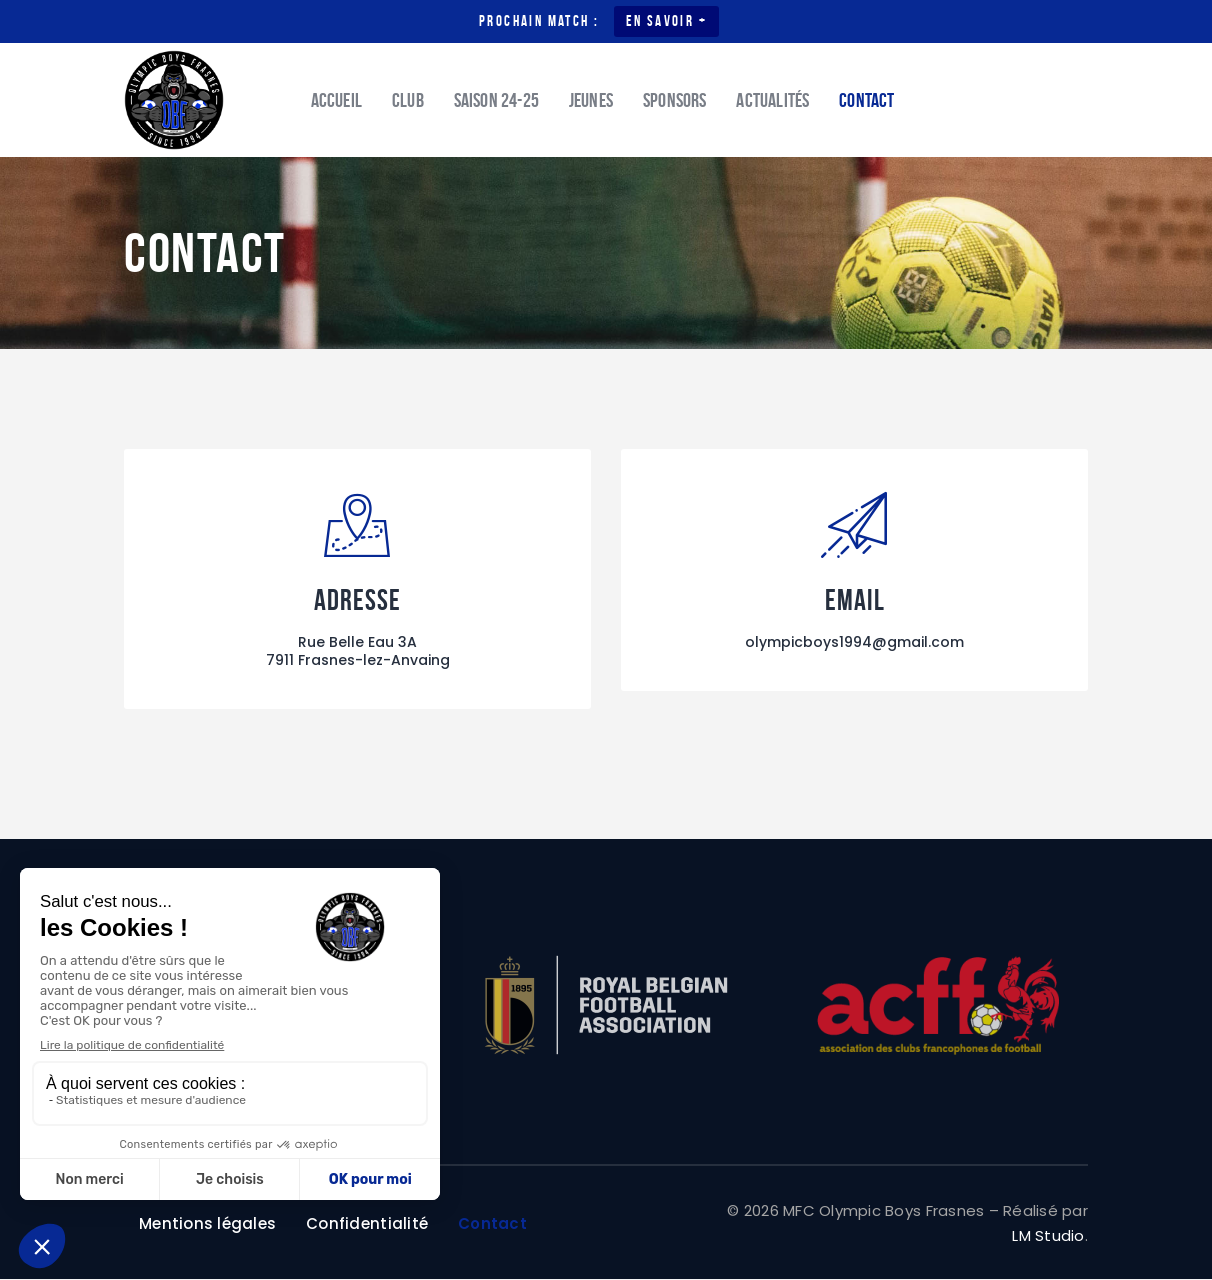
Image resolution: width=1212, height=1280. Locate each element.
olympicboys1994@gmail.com (854, 643)
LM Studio (1048, 1236)
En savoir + (666, 21)
